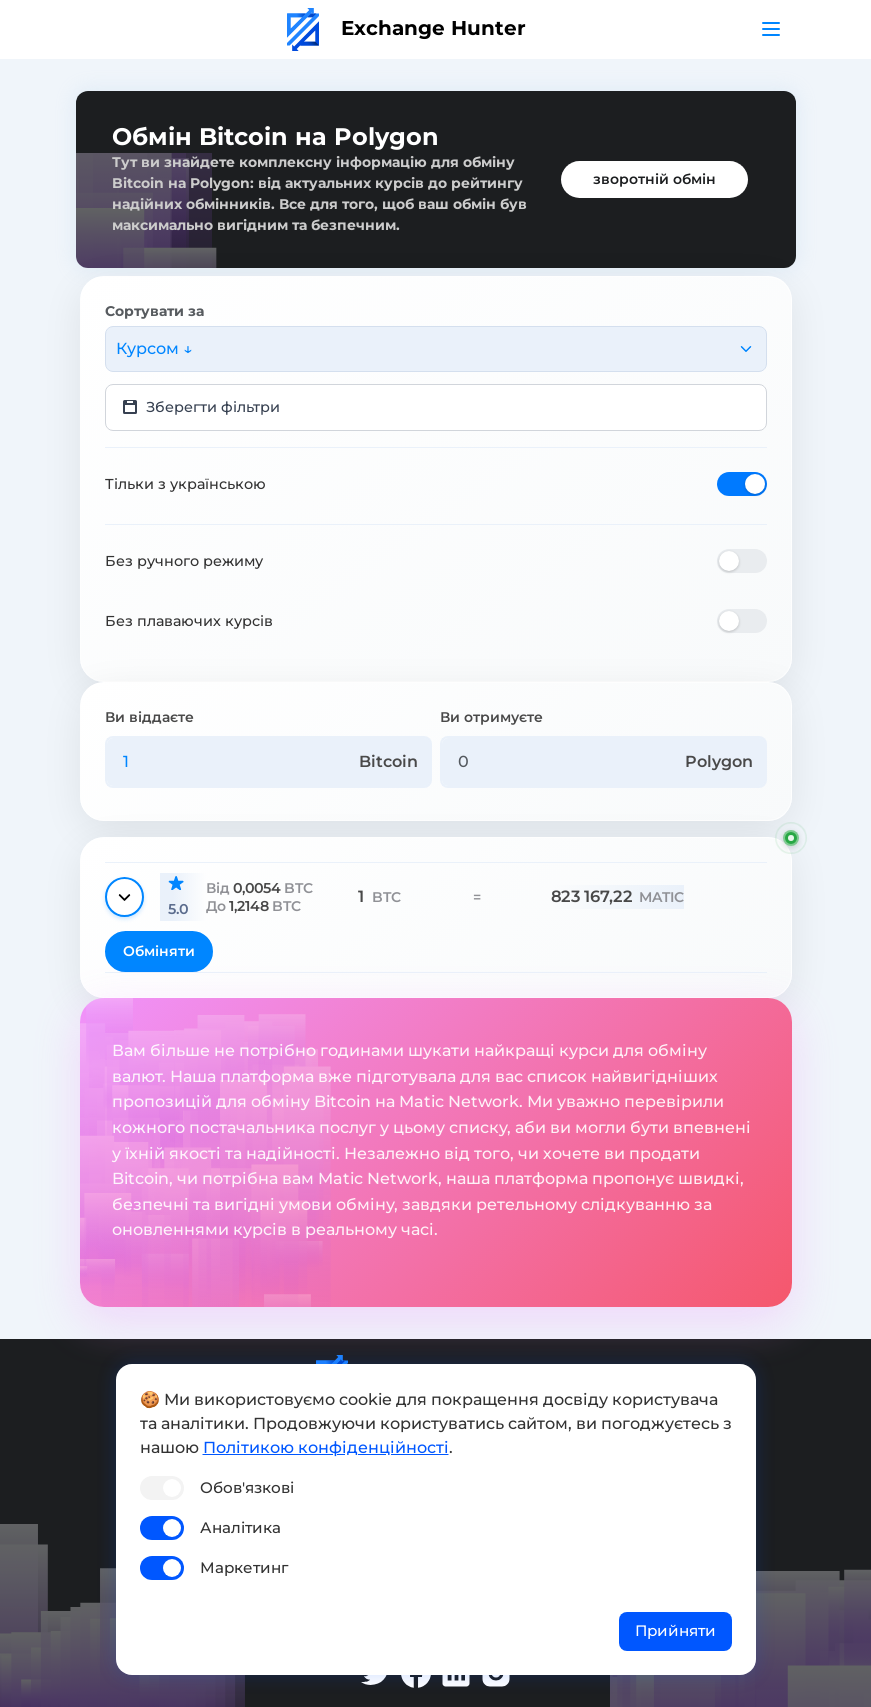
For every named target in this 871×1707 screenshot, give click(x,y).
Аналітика (240, 1527)
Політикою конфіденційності (326, 1447)
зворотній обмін (654, 179)
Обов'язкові (247, 1487)
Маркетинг (244, 1567)
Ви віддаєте (149, 717)
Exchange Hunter (406, 28)
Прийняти (675, 1630)
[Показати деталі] (124, 897)
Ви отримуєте (491, 717)
